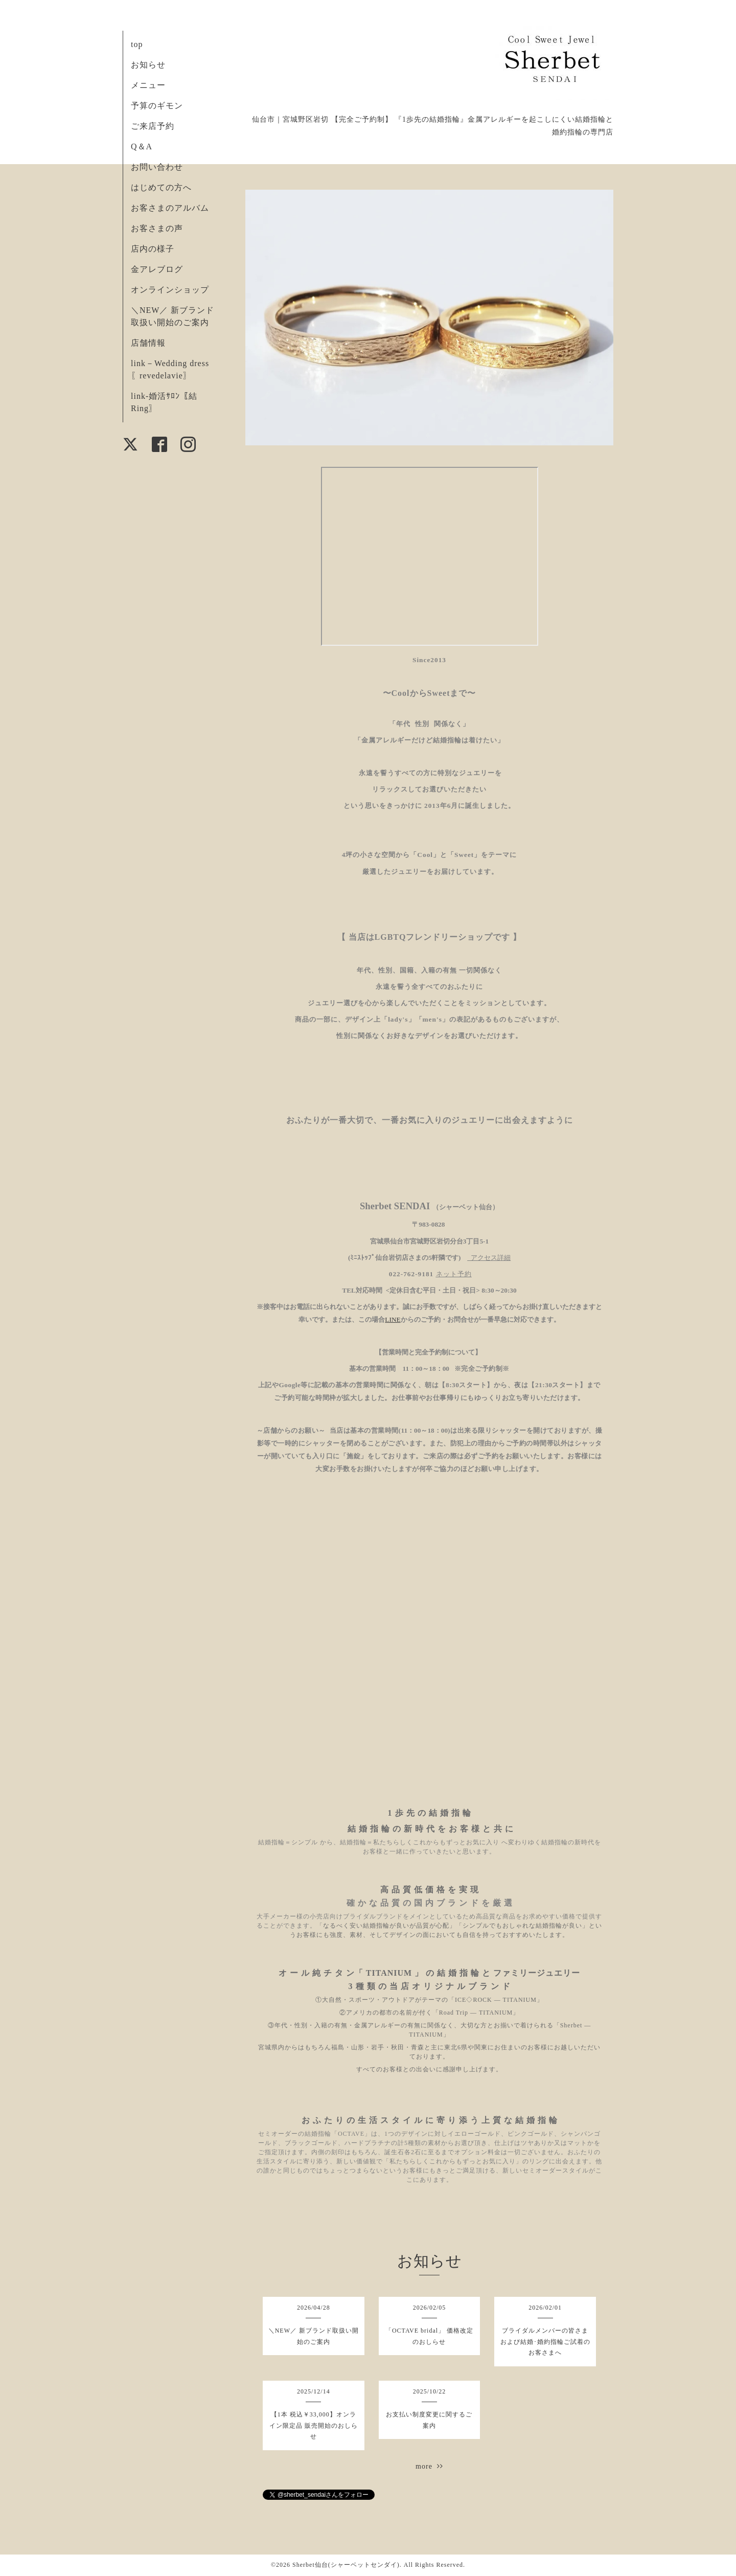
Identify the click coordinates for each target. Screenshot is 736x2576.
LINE (392, 1319)
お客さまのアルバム (170, 208)
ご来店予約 (152, 126)
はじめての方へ (161, 187)
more (429, 2466)
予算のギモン (157, 105)
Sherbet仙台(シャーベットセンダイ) (346, 2564)
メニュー (148, 85)
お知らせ (148, 64)
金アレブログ (157, 269)
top (137, 44)
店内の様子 (152, 248)
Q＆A (141, 146)
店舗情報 (148, 342)
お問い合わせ (157, 167)
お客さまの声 (157, 228)
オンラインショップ (170, 289)
